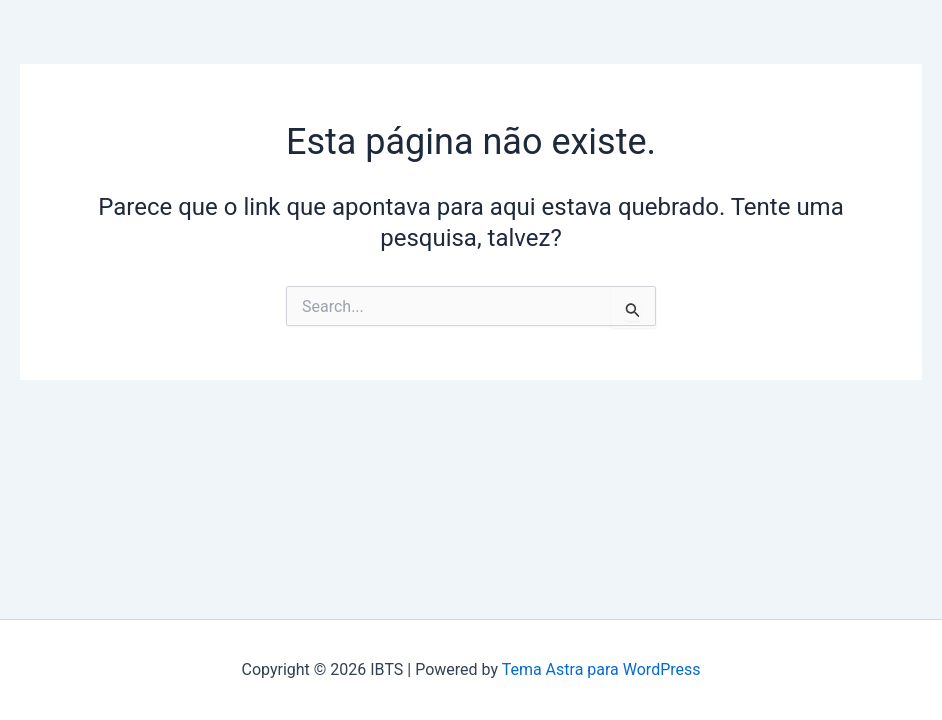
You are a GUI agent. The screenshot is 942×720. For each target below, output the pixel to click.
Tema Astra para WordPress (601, 669)
